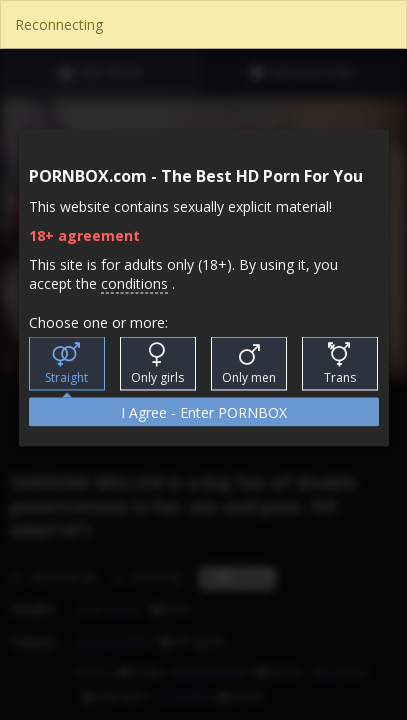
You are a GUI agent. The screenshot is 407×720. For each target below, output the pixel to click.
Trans (340, 364)
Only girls (157, 364)
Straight (66, 364)
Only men (249, 364)
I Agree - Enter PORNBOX (204, 412)
